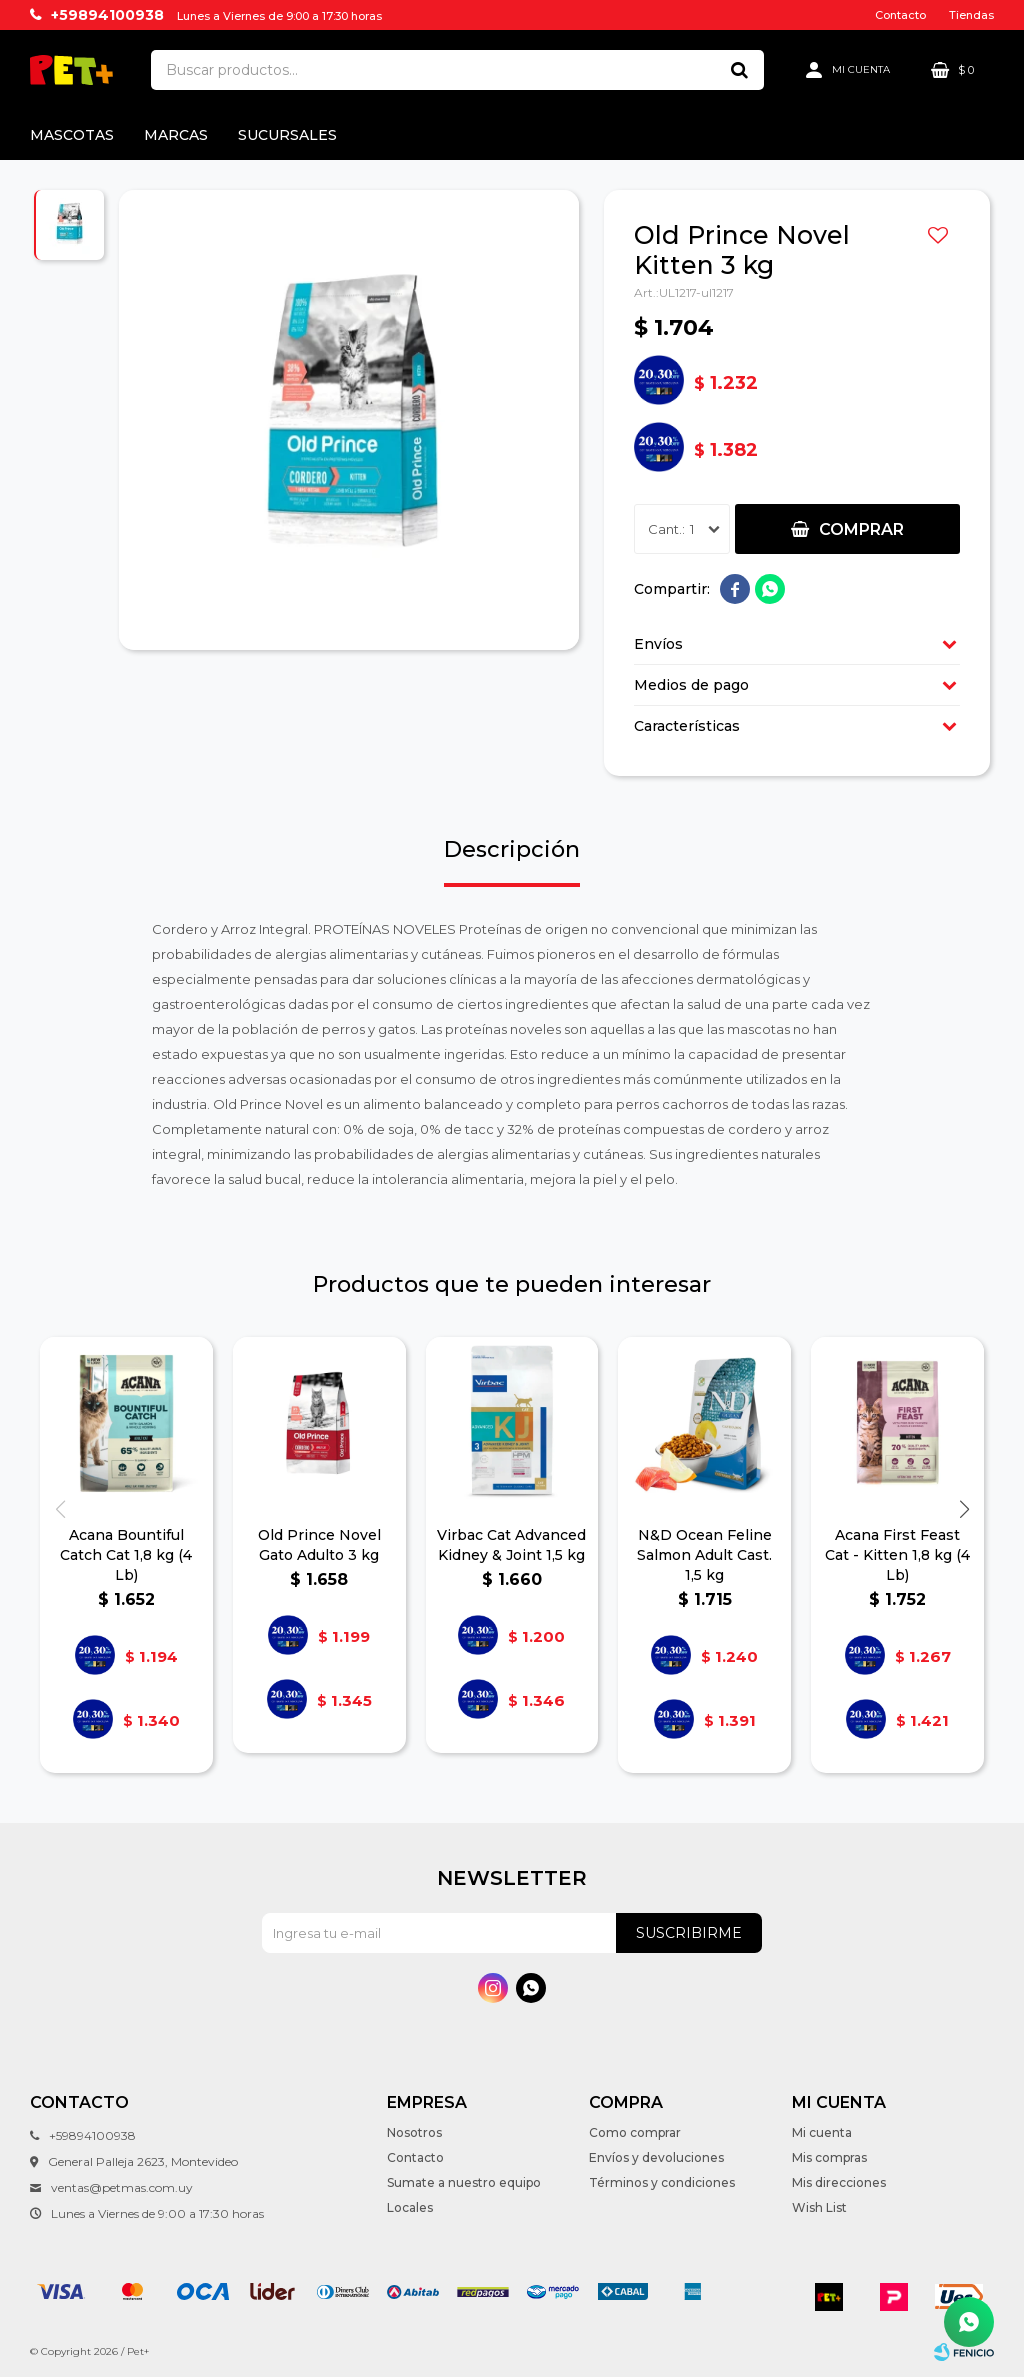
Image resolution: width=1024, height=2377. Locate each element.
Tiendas (971, 15)
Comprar (861, 529)
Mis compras (829, 2157)
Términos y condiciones (662, 2182)
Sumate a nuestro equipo (464, 2182)
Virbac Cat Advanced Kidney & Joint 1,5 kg (511, 1545)
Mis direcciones (839, 2182)
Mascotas (72, 135)
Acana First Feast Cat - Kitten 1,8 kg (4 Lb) (897, 1555)
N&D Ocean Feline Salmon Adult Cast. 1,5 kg (704, 1555)
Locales (410, 2207)
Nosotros (414, 2132)
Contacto (900, 15)
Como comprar (635, 2132)
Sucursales (287, 135)
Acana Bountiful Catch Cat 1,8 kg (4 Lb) (126, 1555)
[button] (964, 1509)
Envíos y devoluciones (656, 2157)
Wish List (819, 2207)
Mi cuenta (822, 2132)
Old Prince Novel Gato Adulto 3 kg (319, 1545)
